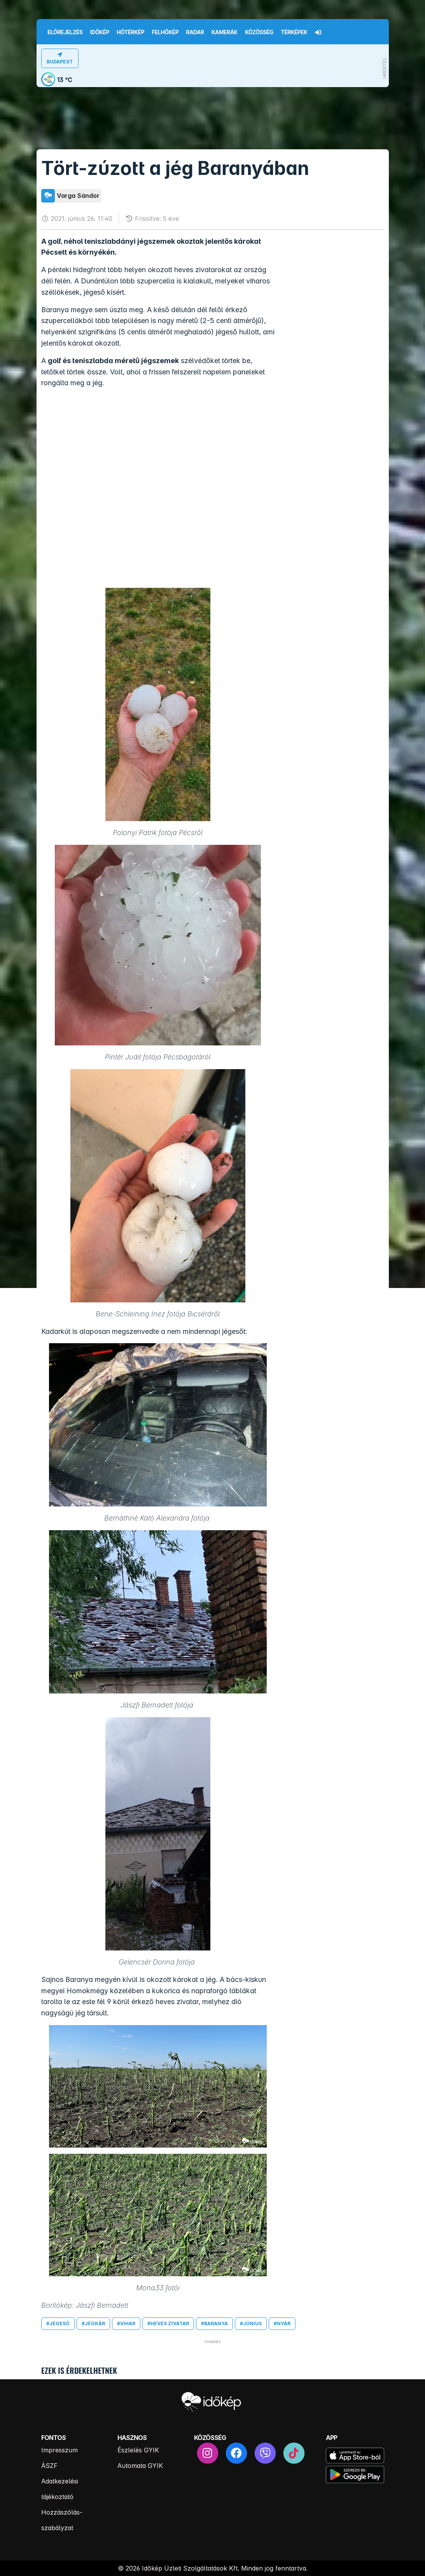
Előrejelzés (64, 32)
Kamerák (225, 32)
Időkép (99, 32)
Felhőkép (165, 32)
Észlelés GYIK (138, 2450)
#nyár (282, 2323)
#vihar (126, 2323)
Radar (195, 32)
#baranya (214, 2323)
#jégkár (93, 2323)
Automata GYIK (140, 2465)
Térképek (294, 32)
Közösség (259, 32)
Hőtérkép (130, 32)
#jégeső (58, 2323)
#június (251, 2323)
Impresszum (59, 2450)
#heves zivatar (168, 2323)
